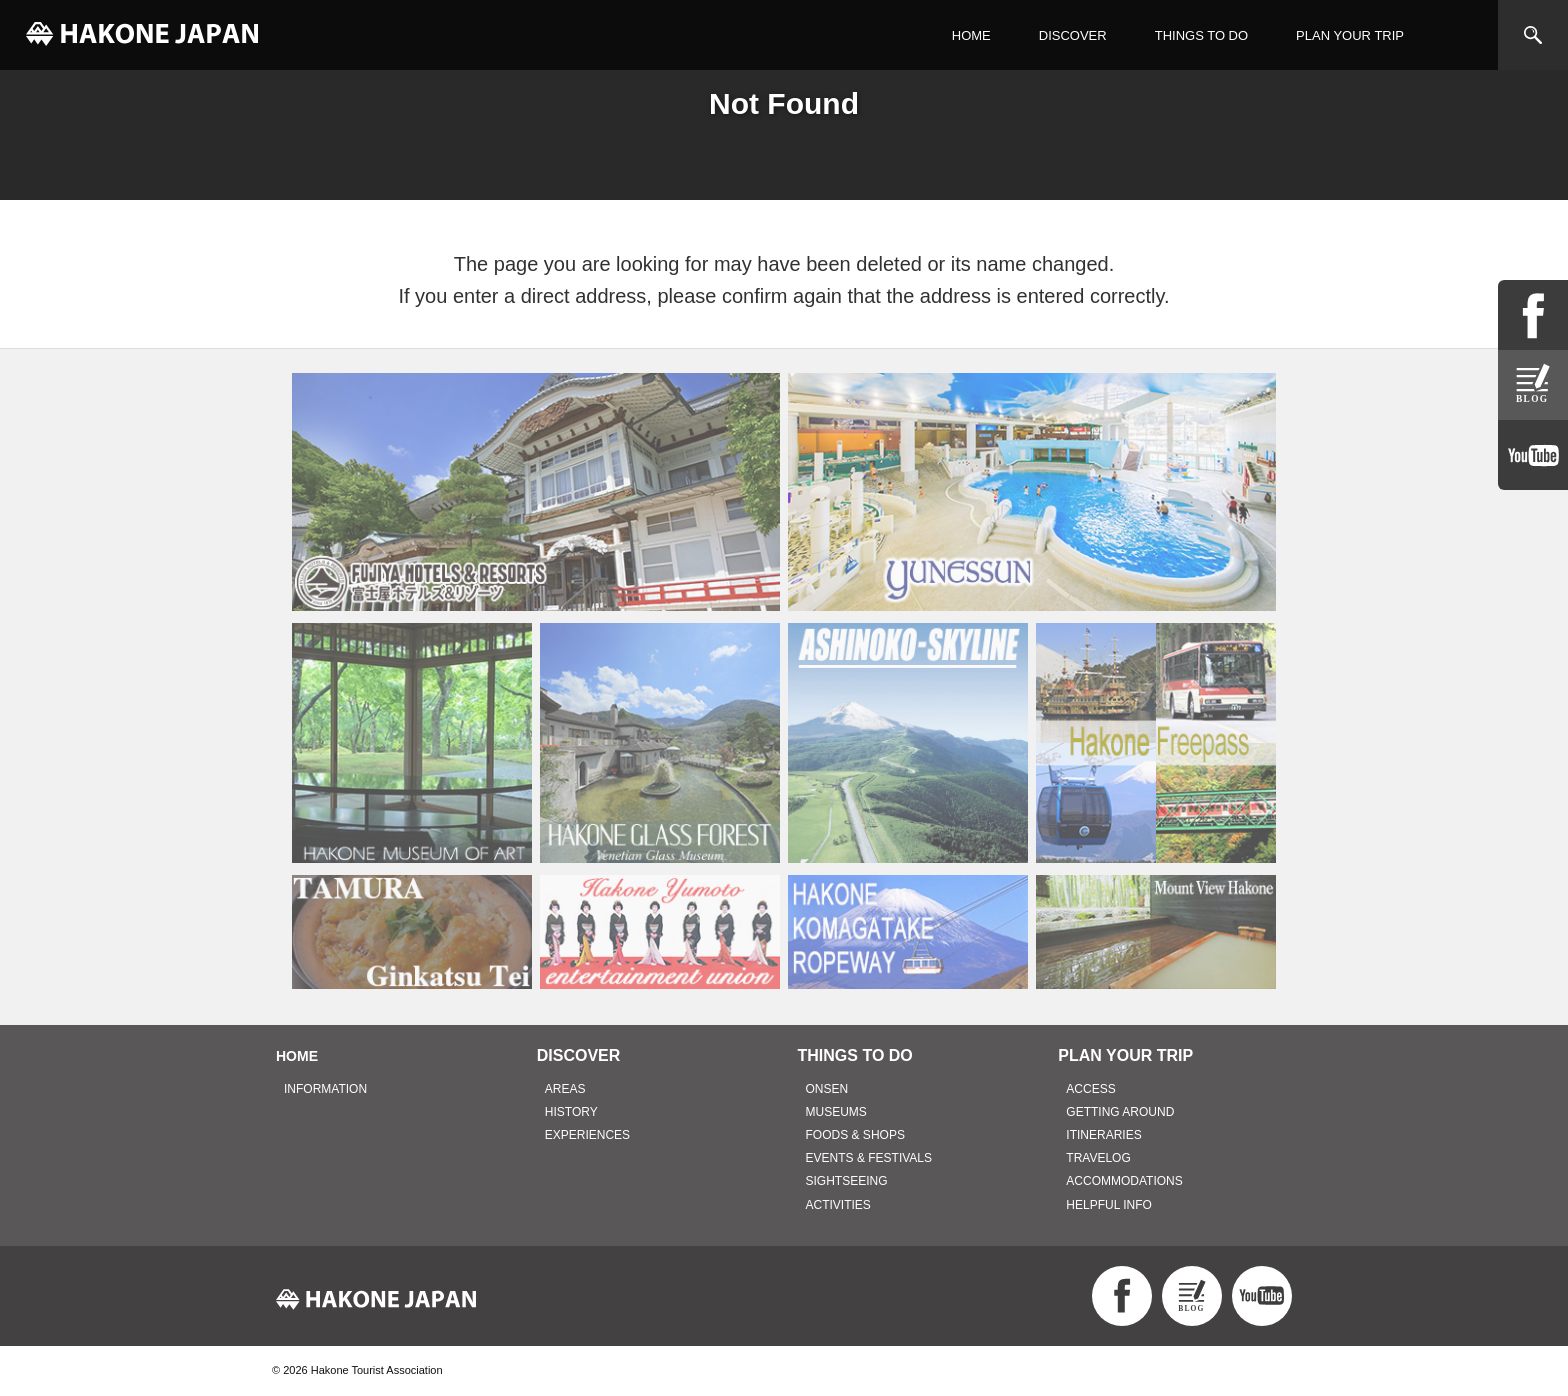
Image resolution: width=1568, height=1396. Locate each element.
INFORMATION (325, 1089)
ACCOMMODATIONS (1124, 1181)
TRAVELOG (1098, 1158)
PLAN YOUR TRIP (1350, 35)
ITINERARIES (1103, 1135)
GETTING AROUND (1120, 1112)
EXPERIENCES (587, 1135)
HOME (971, 35)
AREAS (565, 1089)
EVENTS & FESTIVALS (869, 1158)
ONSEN (827, 1089)
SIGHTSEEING (847, 1181)
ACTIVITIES (838, 1205)
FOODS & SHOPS (855, 1135)
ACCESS (1090, 1089)
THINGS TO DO (1201, 35)
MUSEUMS (836, 1112)
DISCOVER (1073, 35)
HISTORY (571, 1112)
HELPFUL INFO (1109, 1205)
